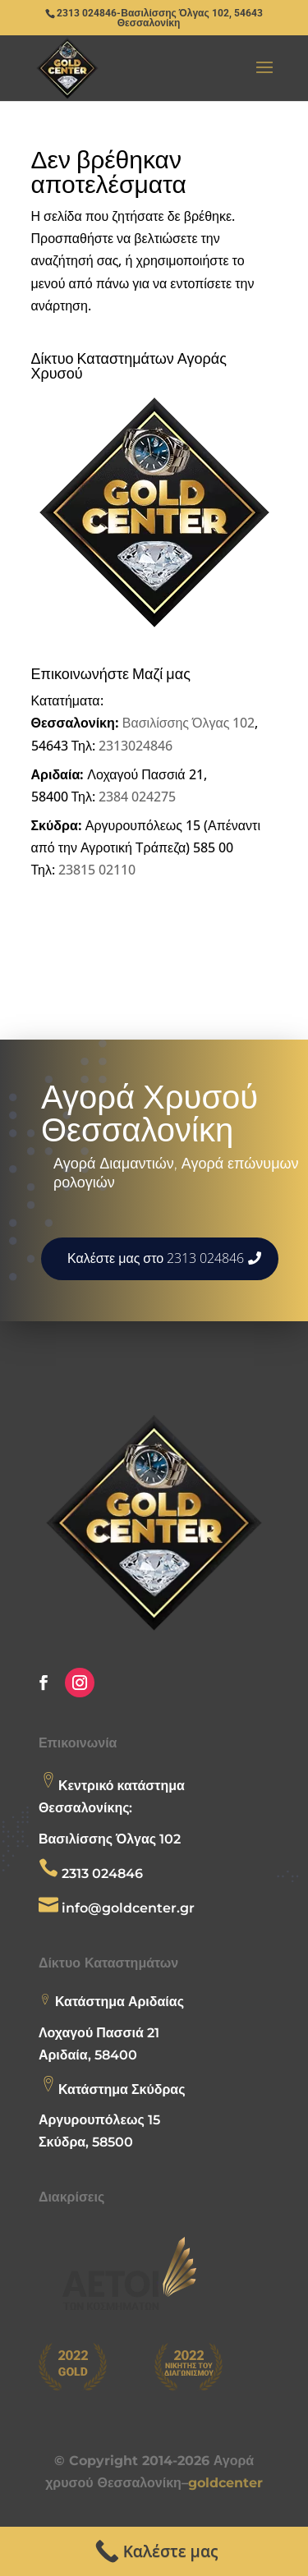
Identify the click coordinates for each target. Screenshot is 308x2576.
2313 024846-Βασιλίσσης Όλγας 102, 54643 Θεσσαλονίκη (159, 18)
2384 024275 (137, 796)
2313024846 (135, 746)
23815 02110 (97, 870)
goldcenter (225, 2483)
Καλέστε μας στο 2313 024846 (155, 1258)
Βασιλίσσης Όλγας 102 (188, 723)
